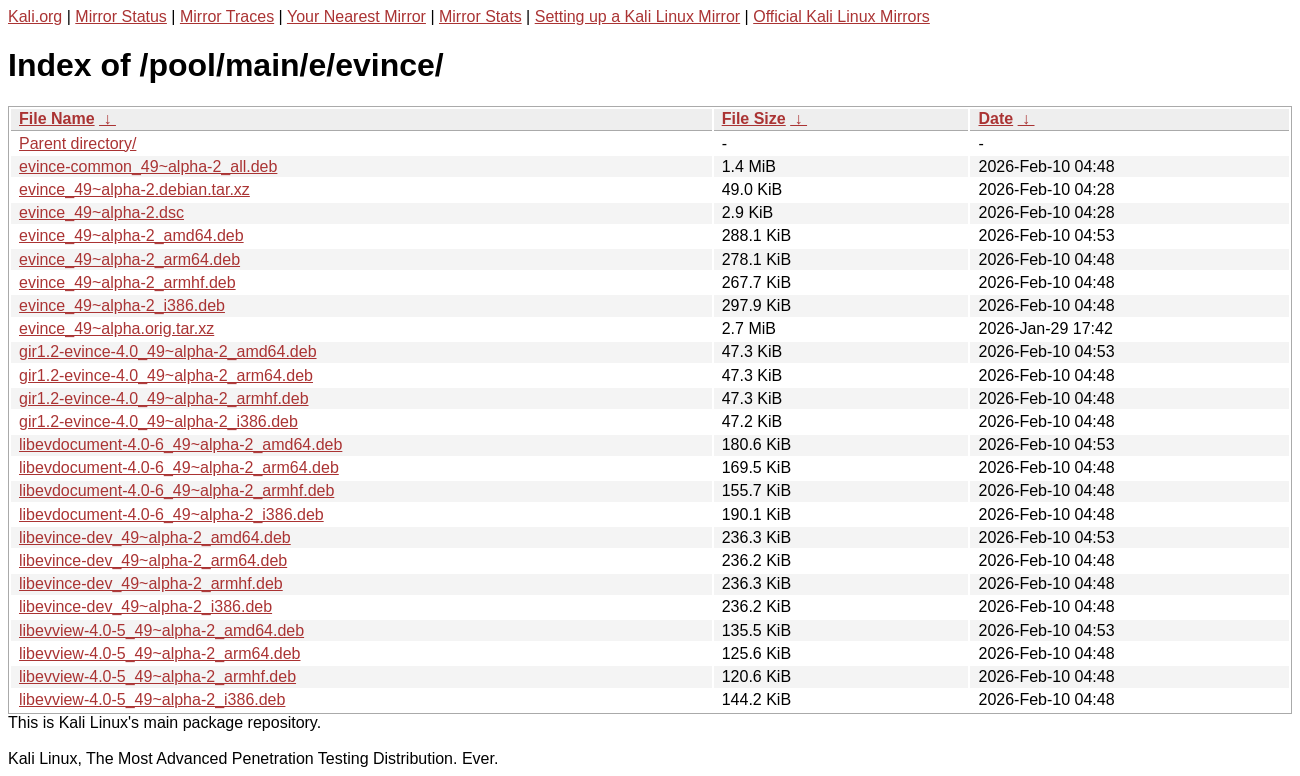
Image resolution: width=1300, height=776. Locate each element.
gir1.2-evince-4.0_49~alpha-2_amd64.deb (168, 351)
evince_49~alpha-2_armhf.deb (127, 282)
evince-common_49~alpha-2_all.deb (148, 166)
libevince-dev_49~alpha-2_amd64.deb (155, 537)
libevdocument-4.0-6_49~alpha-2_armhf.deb (176, 490)
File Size (754, 118)
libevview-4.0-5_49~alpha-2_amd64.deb (161, 630)
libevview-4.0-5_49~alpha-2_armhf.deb (157, 676)
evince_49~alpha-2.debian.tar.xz (134, 189)
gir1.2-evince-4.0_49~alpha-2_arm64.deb (166, 375)
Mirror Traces (227, 16)
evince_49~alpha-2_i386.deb (122, 305)
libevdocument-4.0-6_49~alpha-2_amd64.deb (180, 444)
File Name (57, 118)
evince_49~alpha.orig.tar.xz (116, 328)
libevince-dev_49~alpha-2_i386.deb (145, 606)
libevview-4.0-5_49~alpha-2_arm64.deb (160, 653)
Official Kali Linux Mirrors (841, 16)
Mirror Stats (480, 16)
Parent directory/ (77, 143)
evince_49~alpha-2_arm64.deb (129, 259)
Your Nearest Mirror (356, 16)
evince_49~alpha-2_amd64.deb (131, 235)
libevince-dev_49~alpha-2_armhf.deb (151, 583)
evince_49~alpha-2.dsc (101, 212)
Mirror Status (121, 16)
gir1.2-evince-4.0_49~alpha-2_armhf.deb (164, 398)
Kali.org (35, 16)
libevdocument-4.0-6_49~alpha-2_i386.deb (171, 514)
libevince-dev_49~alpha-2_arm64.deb (153, 560)
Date (995, 118)
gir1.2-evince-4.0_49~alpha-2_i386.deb (158, 421)
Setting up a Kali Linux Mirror (637, 16)
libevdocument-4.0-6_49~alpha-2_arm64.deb (179, 467)
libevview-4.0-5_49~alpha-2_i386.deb (152, 699)
